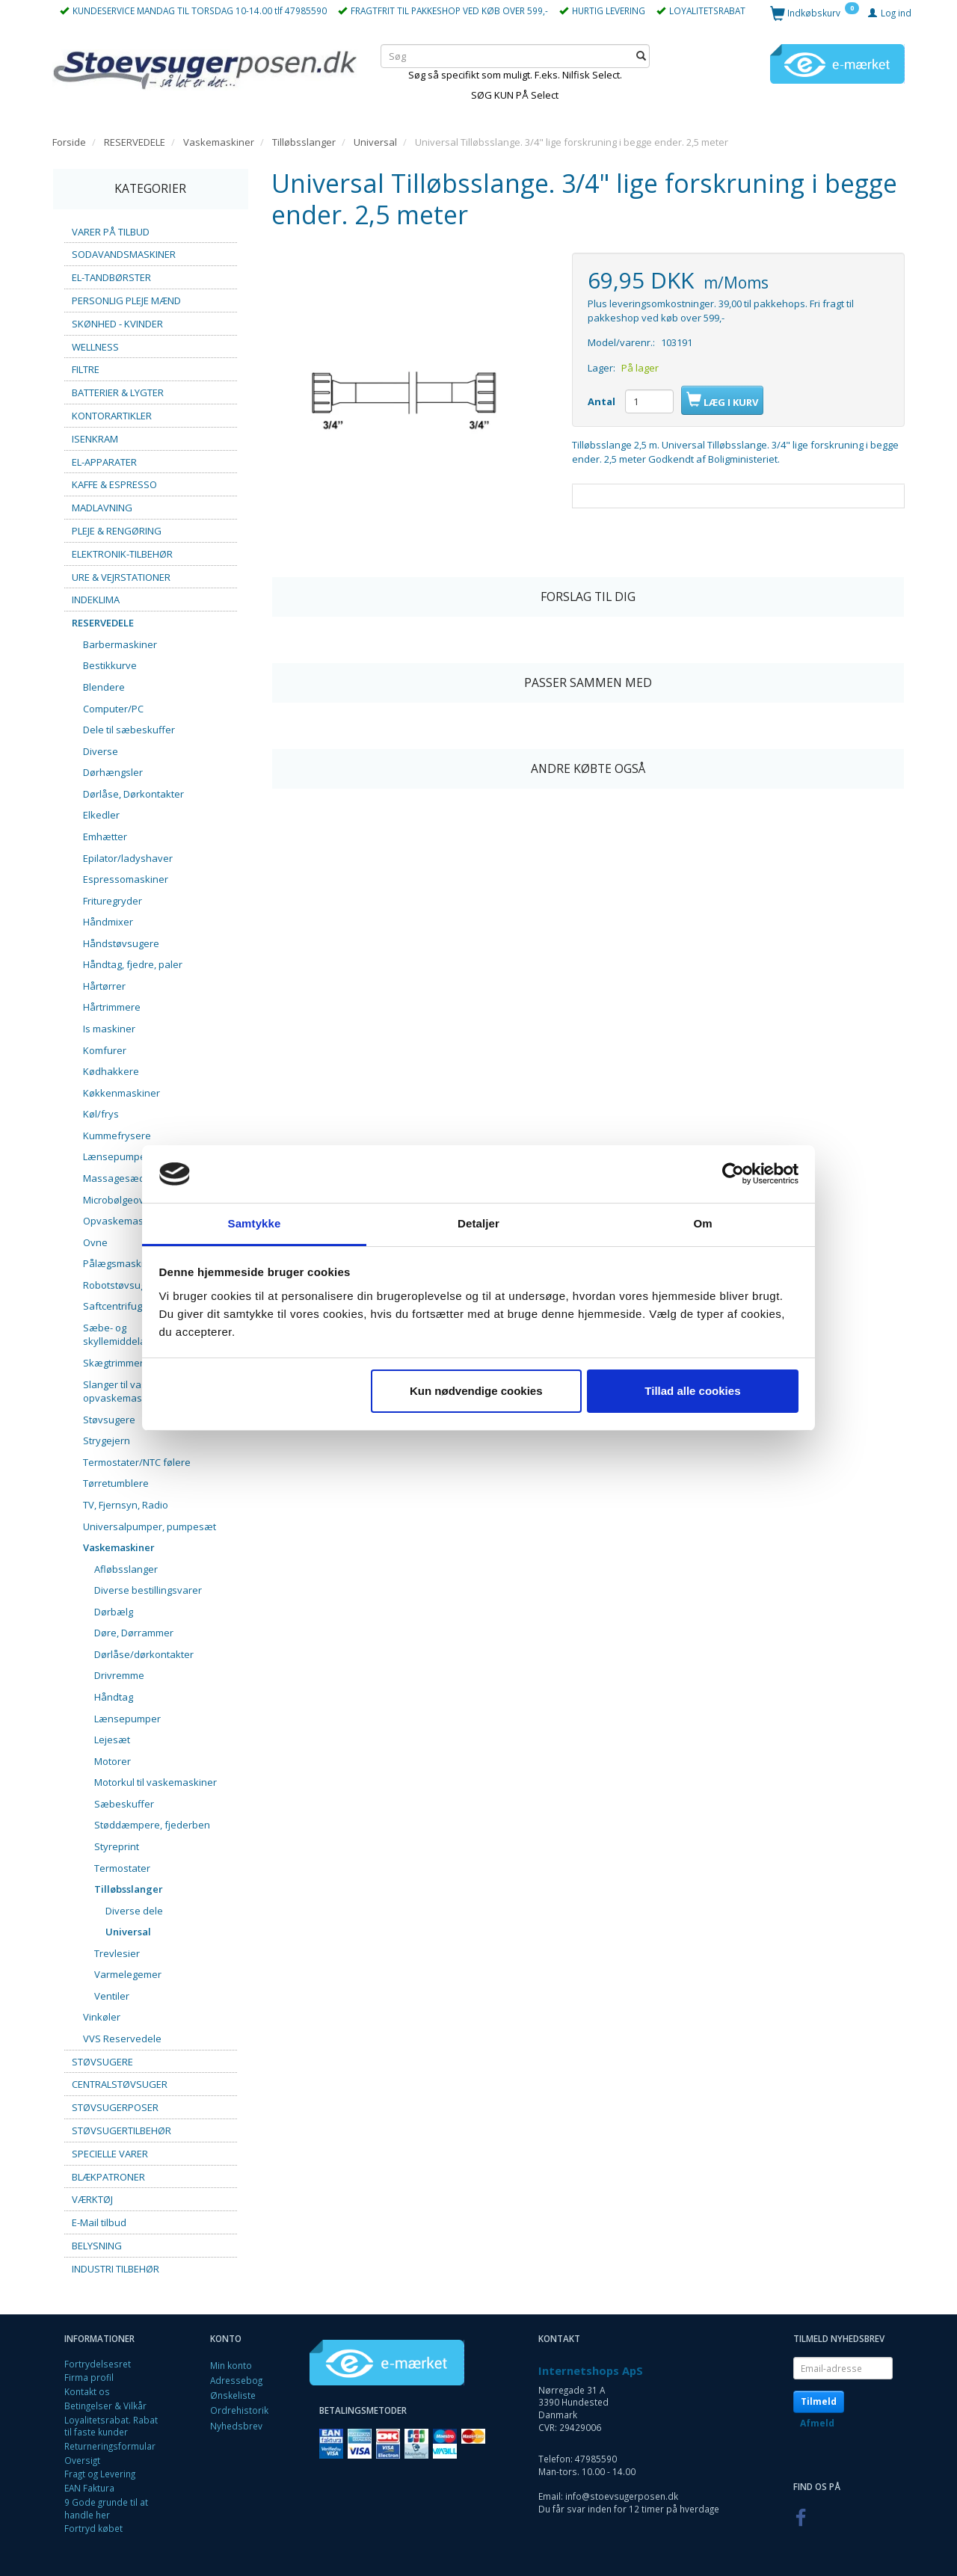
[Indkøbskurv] (815, 12)
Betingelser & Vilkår (105, 2406)
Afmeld (817, 2423)
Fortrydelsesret (97, 2364)
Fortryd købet (93, 2528)
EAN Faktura (89, 2488)
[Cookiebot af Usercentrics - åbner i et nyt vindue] (733, 1174)
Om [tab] (702, 1223)
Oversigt (82, 2460)
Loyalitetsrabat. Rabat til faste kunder (111, 2426)
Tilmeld (819, 2401)
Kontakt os (87, 2391)
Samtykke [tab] (254, 1223)
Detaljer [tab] (478, 1223)
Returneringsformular (110, 2446)
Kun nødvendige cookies (476, 1390)
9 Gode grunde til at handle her (106, 2508)
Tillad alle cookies (692, 1390)
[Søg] (641, 56)
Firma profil (89, 2377)
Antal (603, 401)
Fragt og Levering (99, 2474)
